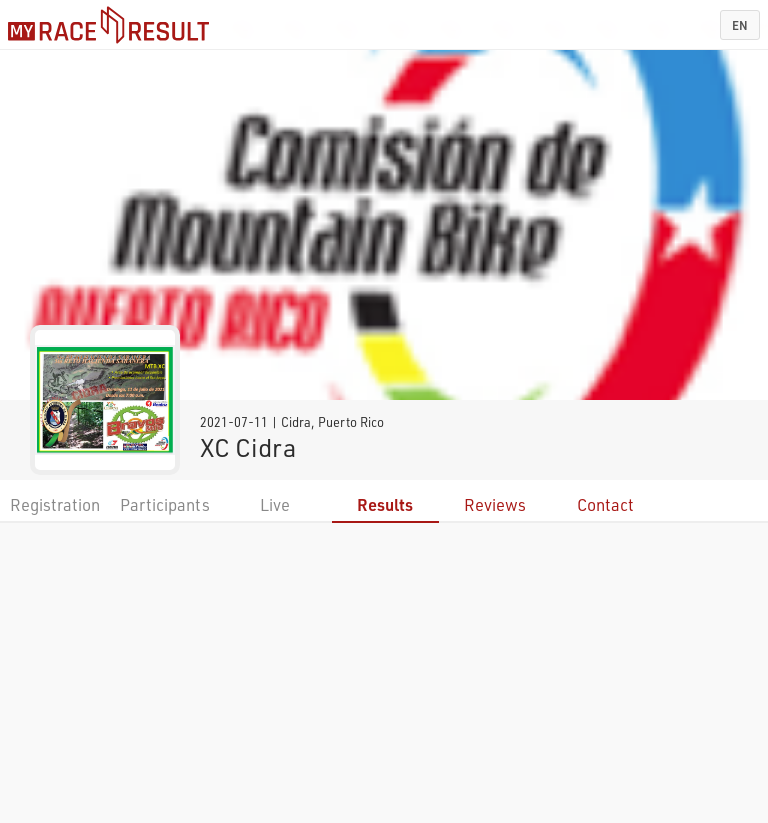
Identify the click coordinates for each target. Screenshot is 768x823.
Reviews (495, 504)
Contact (605, 504)
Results (385, 504)
